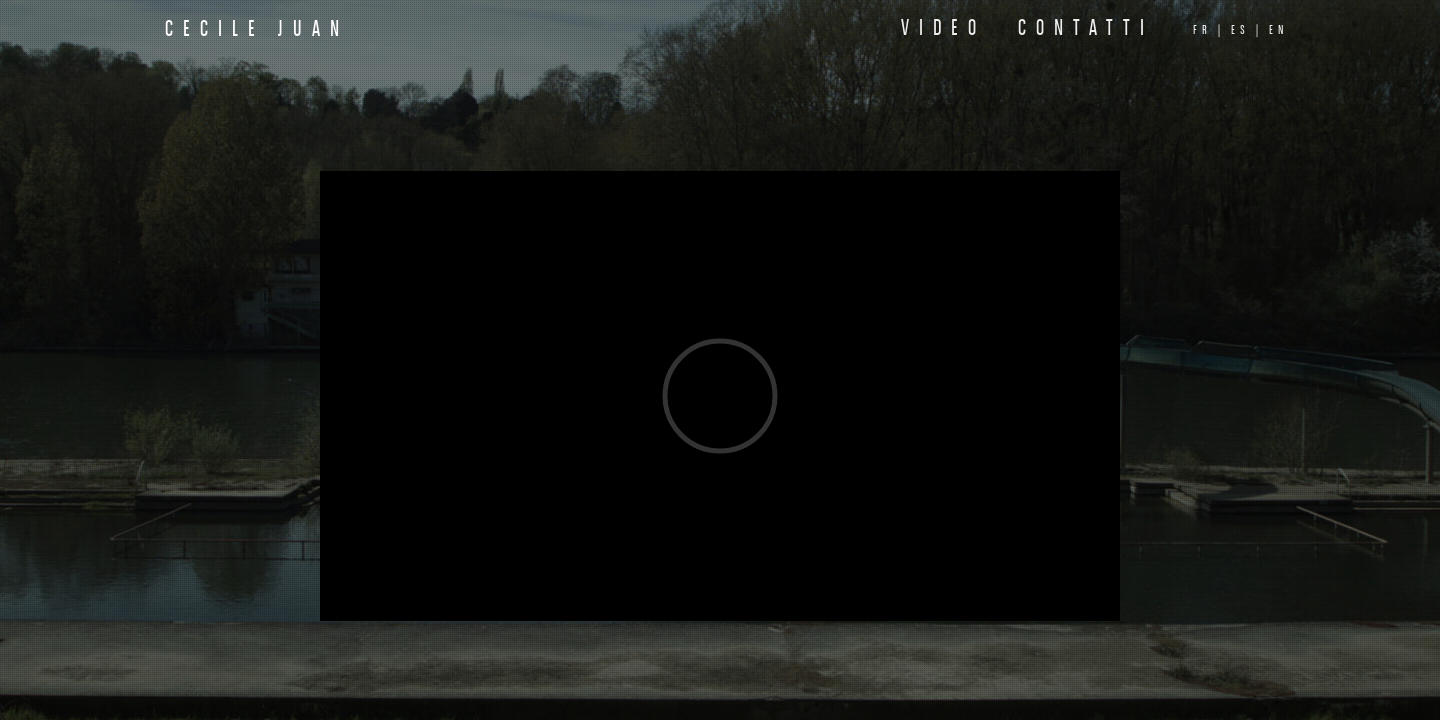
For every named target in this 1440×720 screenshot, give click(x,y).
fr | (1209, 30)
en (1278, 30)
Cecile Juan (257, 30)
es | (1247, 30)
